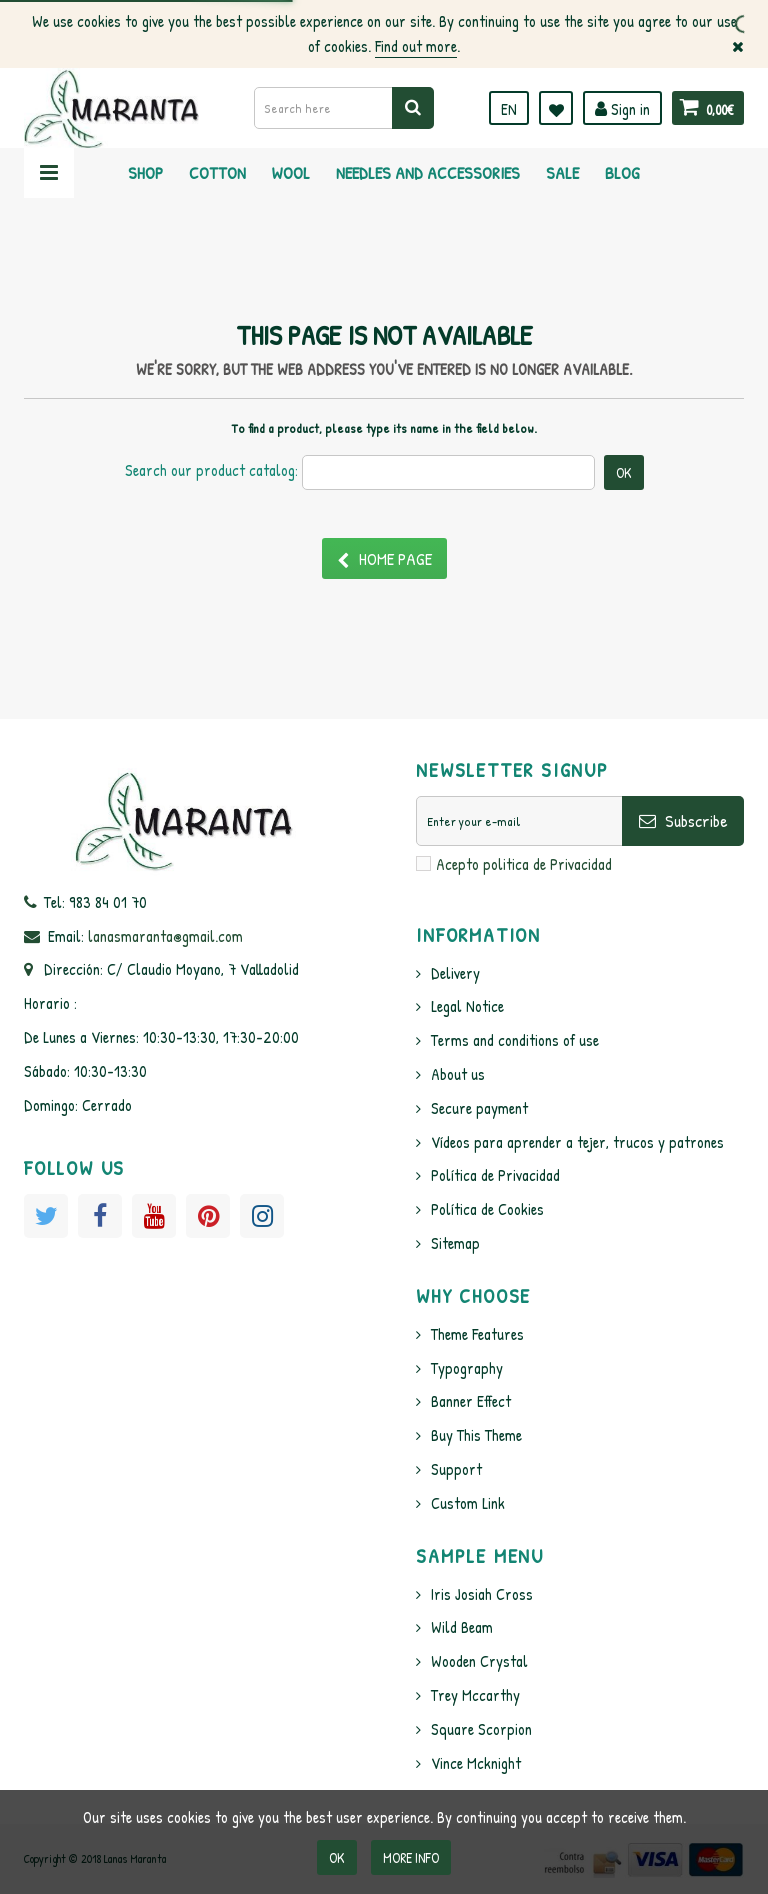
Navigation (49, 173)
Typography (467, 1368)
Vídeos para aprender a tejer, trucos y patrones (577, 1142)
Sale (562, 172)
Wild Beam (462, 1627)
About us (458, 1074)
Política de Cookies (487, 1209)
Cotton (217, 172)
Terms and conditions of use (515, 1040)
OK (337, 1857)
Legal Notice (467, 1006)
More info (411, 1857)
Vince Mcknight (476, 1763)
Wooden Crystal (479, 1661)
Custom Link (468, 1503)
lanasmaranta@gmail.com (165, 936)
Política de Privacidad (495, 1175)
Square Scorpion (481, 1729)
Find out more (416, 46)
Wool (291, 172)
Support (456, 1469)
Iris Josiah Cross (482, 1594)
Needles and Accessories (428, 172)
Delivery (455, 973)
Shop (145, 172)
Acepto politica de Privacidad (524, 864)
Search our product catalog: (211, 470)
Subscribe (683, 820)
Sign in (622, 109)
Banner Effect (471, 1401)
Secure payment (479, 1108)
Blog (622, 172)
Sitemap (455, 1243)
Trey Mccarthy (475, 1695)
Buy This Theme (476, 1435)
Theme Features (477, 1334)
